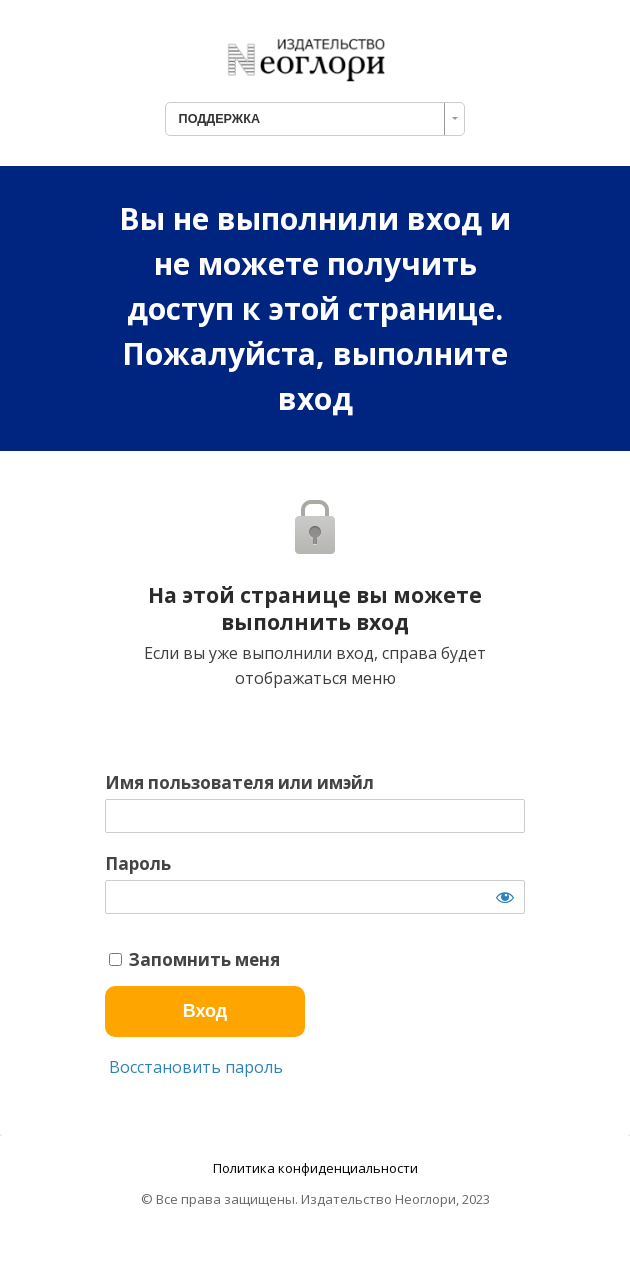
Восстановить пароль (194, 1067)
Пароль (138, 864)
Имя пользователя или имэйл (239, 783)
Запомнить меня (194, 960)
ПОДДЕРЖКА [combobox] (219, 119)
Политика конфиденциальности (315, 1168)
